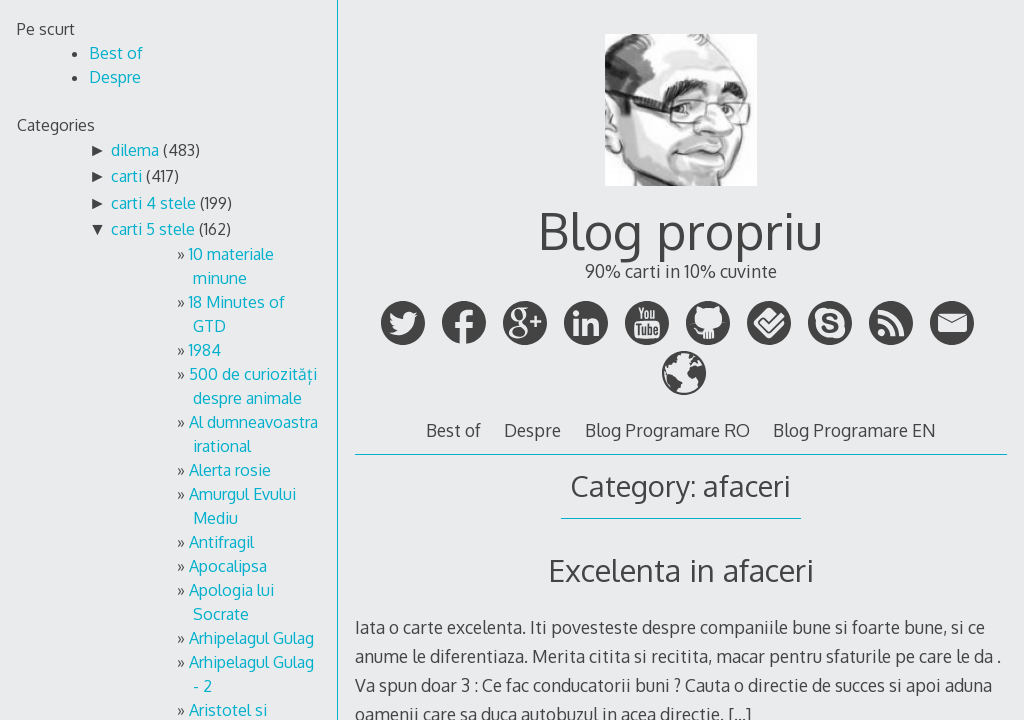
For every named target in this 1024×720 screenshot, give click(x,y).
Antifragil (221, 542)
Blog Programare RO (667, 430)
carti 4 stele (153, 203)
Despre (532, 430)
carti (126, 176)
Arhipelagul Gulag (251, 638)
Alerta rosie (230, 470)
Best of (453, 430)
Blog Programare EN (854, 430)
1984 (205, 350)
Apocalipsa (228, 566)
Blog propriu (680, 230)
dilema (135, 150)
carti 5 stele (153, 229)
